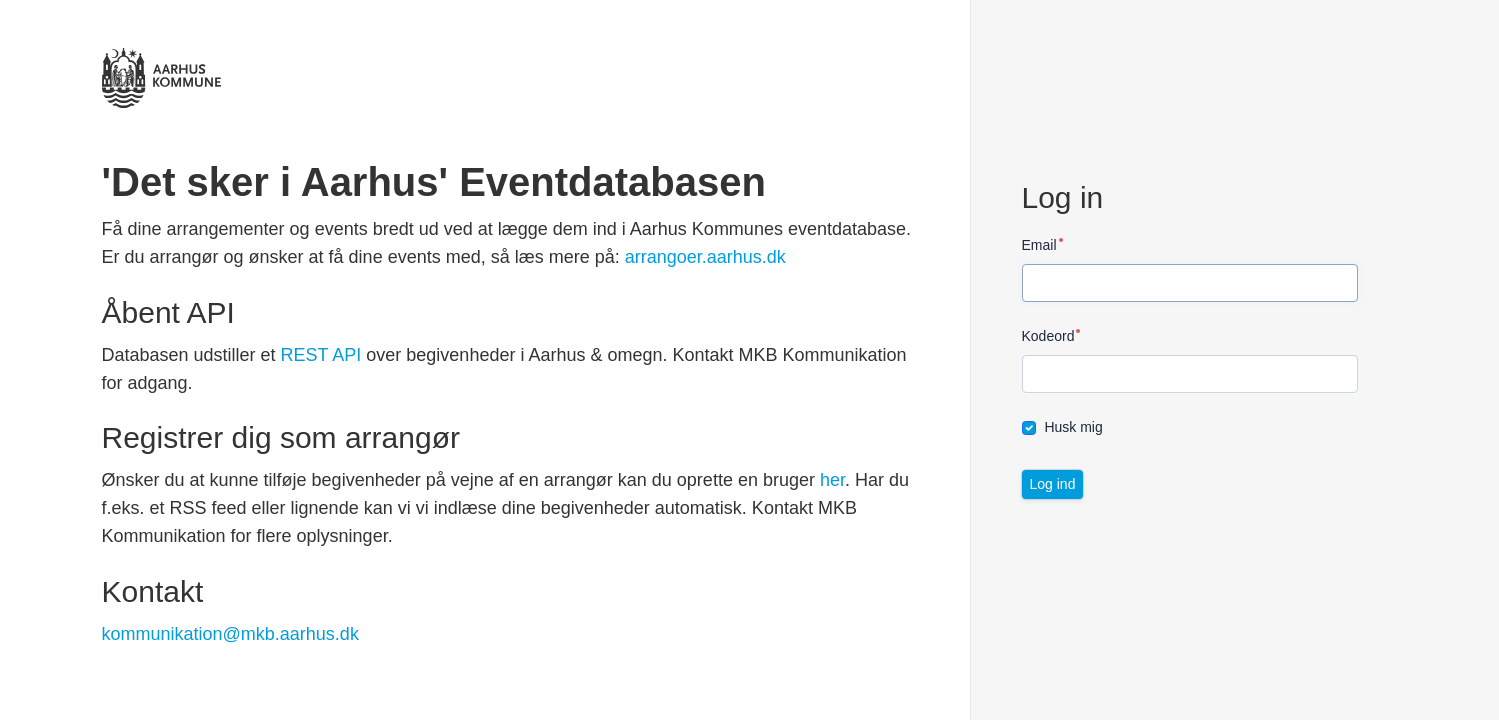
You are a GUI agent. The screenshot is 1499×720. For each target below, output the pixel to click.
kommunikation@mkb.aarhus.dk (230, 634)
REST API (321, 355)
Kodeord (1048, 336)
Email (1039, 245)
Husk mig (1073, 427)
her (832, 480)
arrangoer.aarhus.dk (705, 257)
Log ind (1053, 484)
